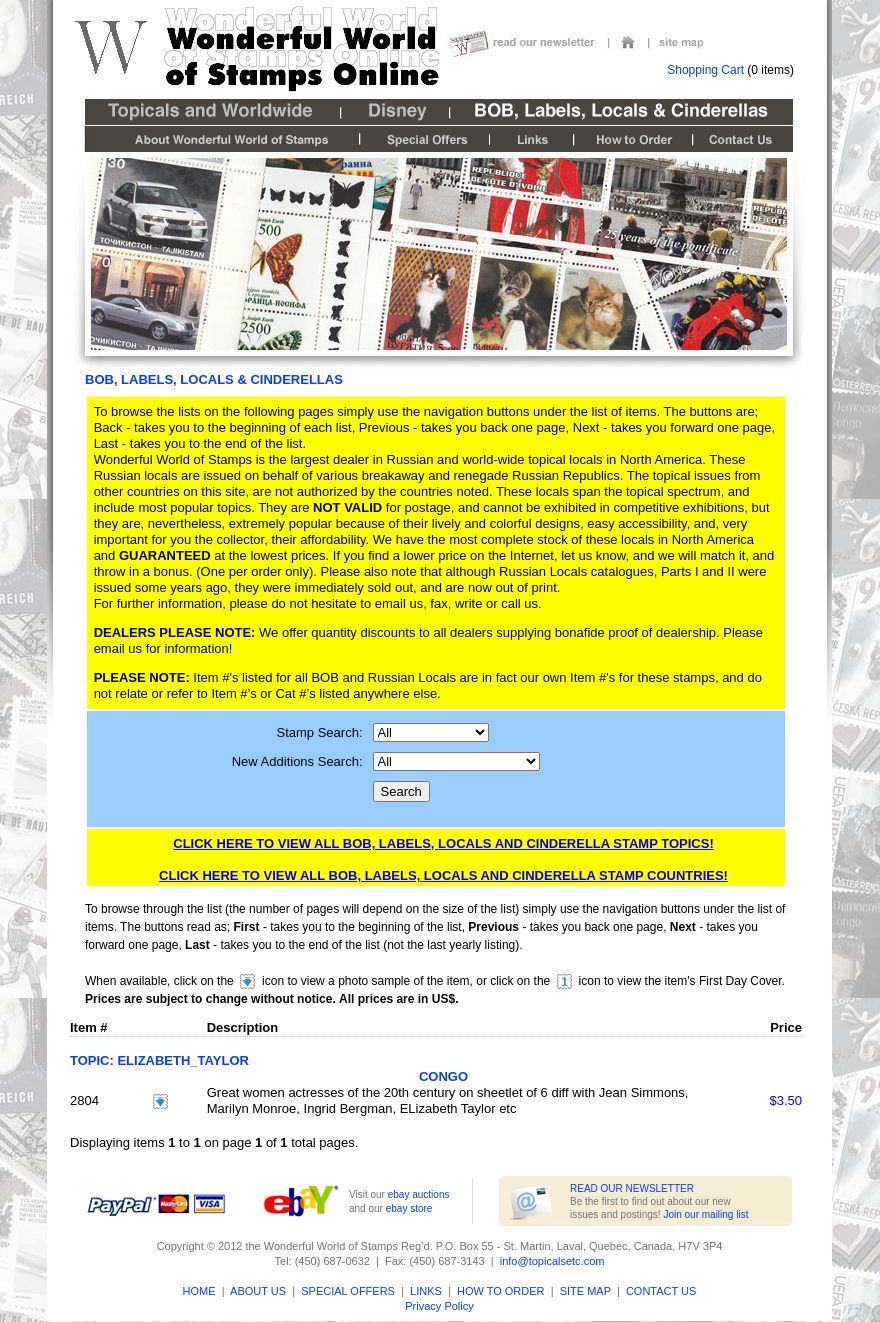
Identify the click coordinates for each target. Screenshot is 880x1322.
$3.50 (785, 1100)
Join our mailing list (705, 1214)
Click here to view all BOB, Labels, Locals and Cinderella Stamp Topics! (443, 843)
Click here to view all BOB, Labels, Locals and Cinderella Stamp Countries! (443, 875)
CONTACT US (661, 1291)
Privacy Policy (439, 1306)
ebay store (409, 1208)
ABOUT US (258, 1291)
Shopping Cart (705, 70)
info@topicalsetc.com (552, 1261)
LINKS (426, 1291)
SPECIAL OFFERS (348, 1291)
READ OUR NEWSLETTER (632, 1188)
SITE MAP (585, 1291)
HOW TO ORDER (499, 1291)
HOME (199, 1291)
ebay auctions (419, 1194)
